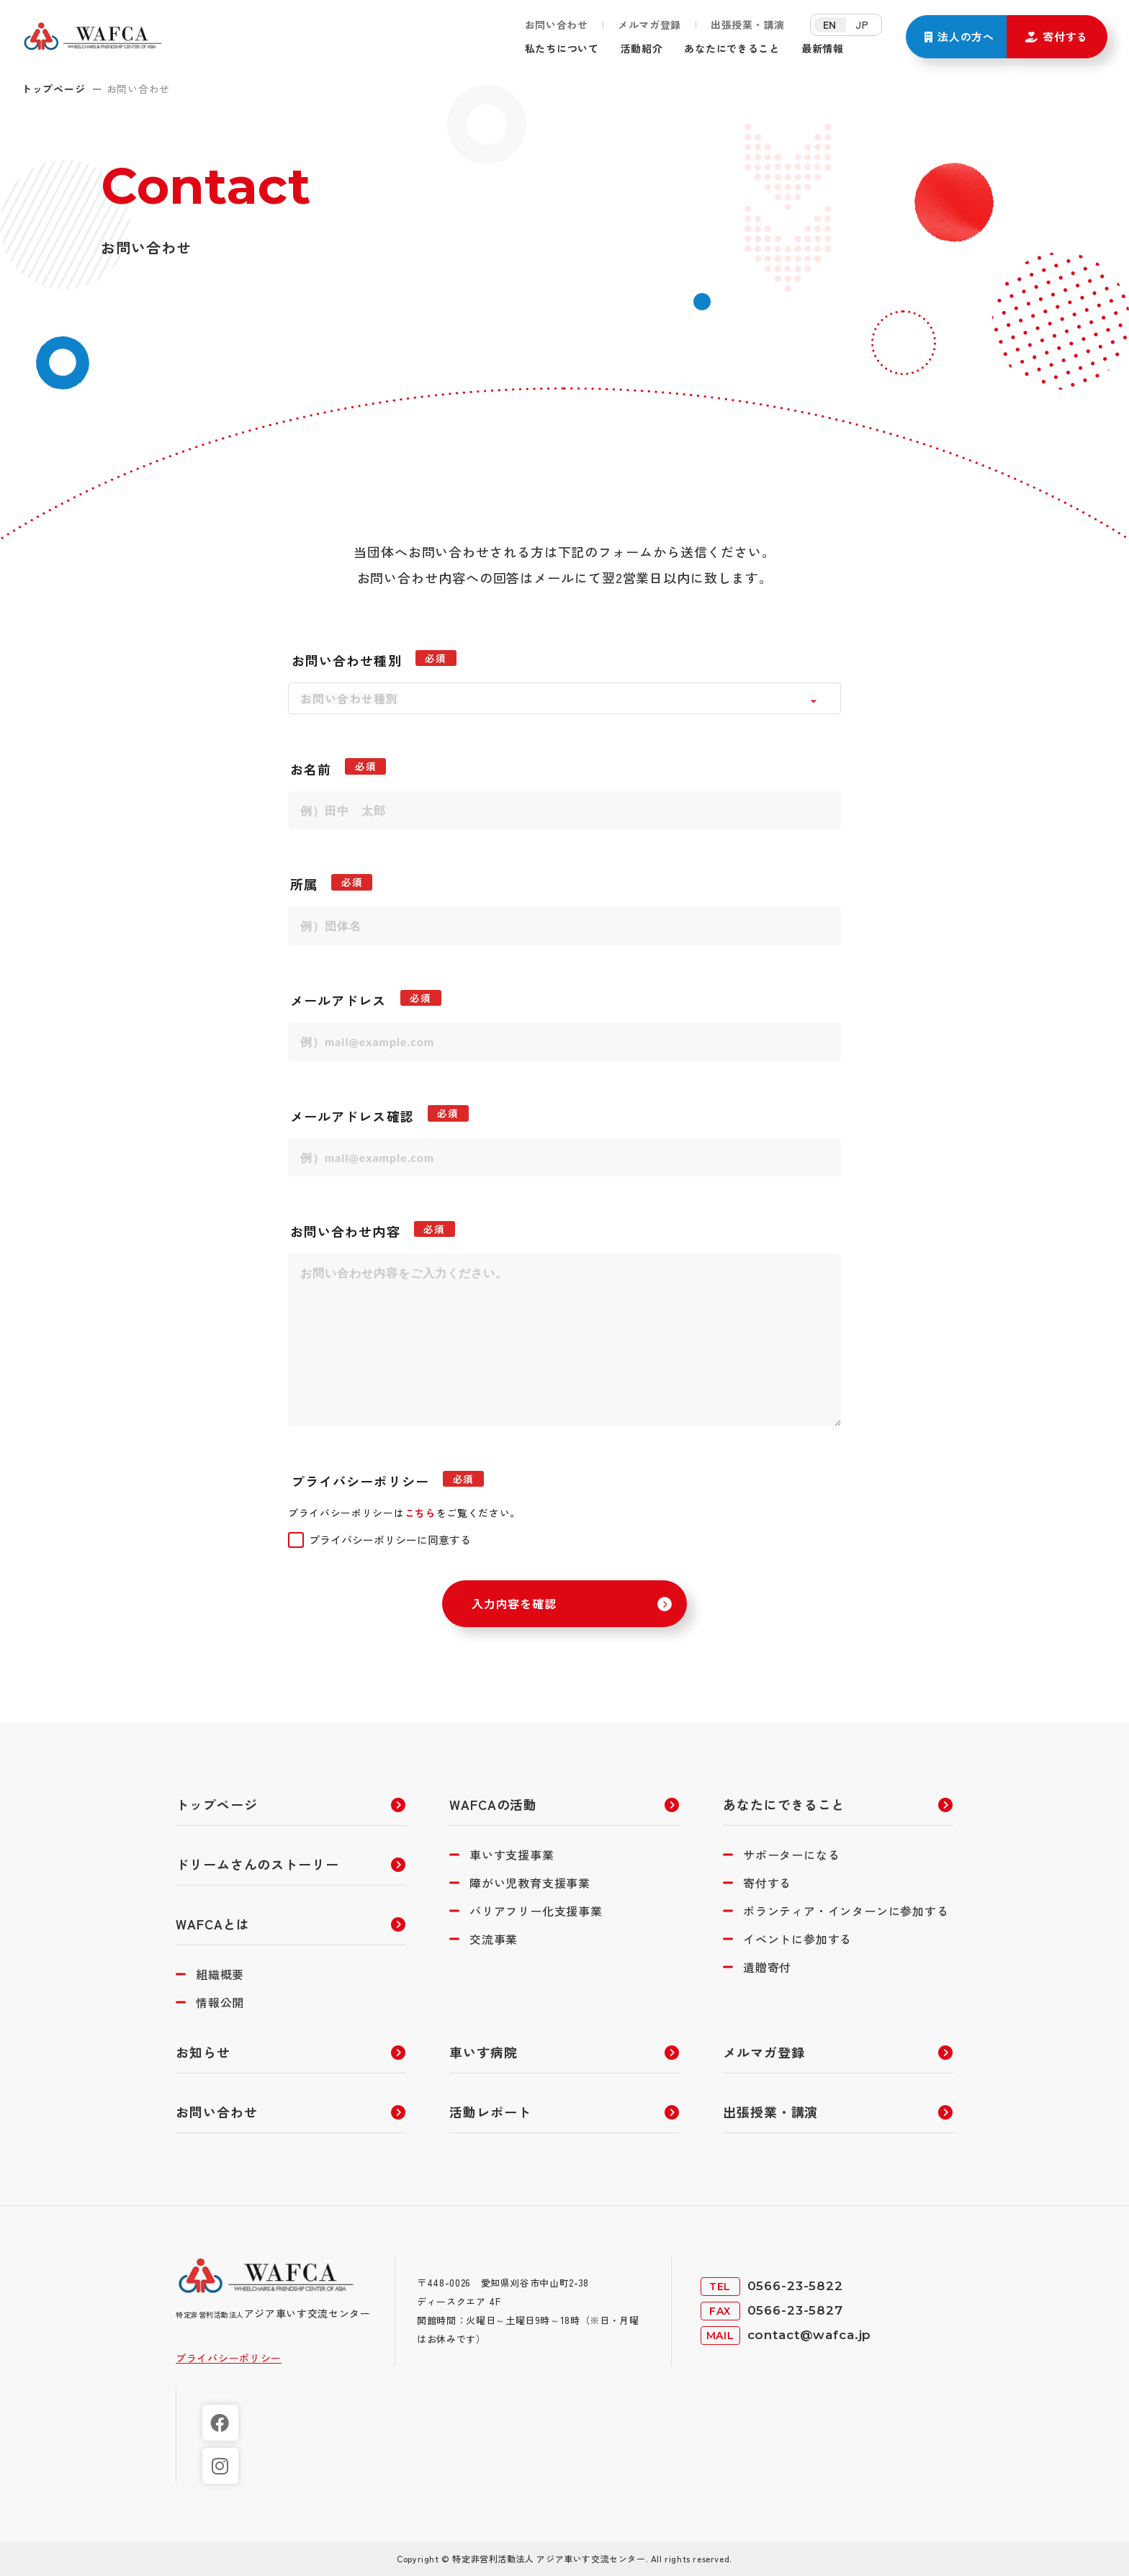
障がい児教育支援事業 (529, 1882)
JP (861, 24)
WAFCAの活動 (493, 1804)
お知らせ (203, 2052)
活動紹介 (655, 47)
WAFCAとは (213, 1923)
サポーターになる (791, 1854)
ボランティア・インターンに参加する (846, 1910)
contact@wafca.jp (809, 2335)
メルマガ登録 (649, 26)
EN (830, 24)
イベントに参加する (797, 1938)
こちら (420, 1512)
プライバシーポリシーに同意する (390, 1539)
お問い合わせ (556, 26)
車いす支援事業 (511, 1854)
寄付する (767, 1882)
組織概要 (220, 1974)
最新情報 (856, 47)
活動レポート (490, 2111)
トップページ (53, 88)
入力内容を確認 (514, 1603)
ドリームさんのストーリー (257, 1864)
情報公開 (220, 2002)
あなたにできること (755, 47)
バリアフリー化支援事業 (536, 1910)
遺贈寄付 (767, 1967)
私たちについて (567, 47)
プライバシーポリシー (229, 2358)
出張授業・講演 (748, 26)
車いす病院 (483, 2052)
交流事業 (493, 1938)
